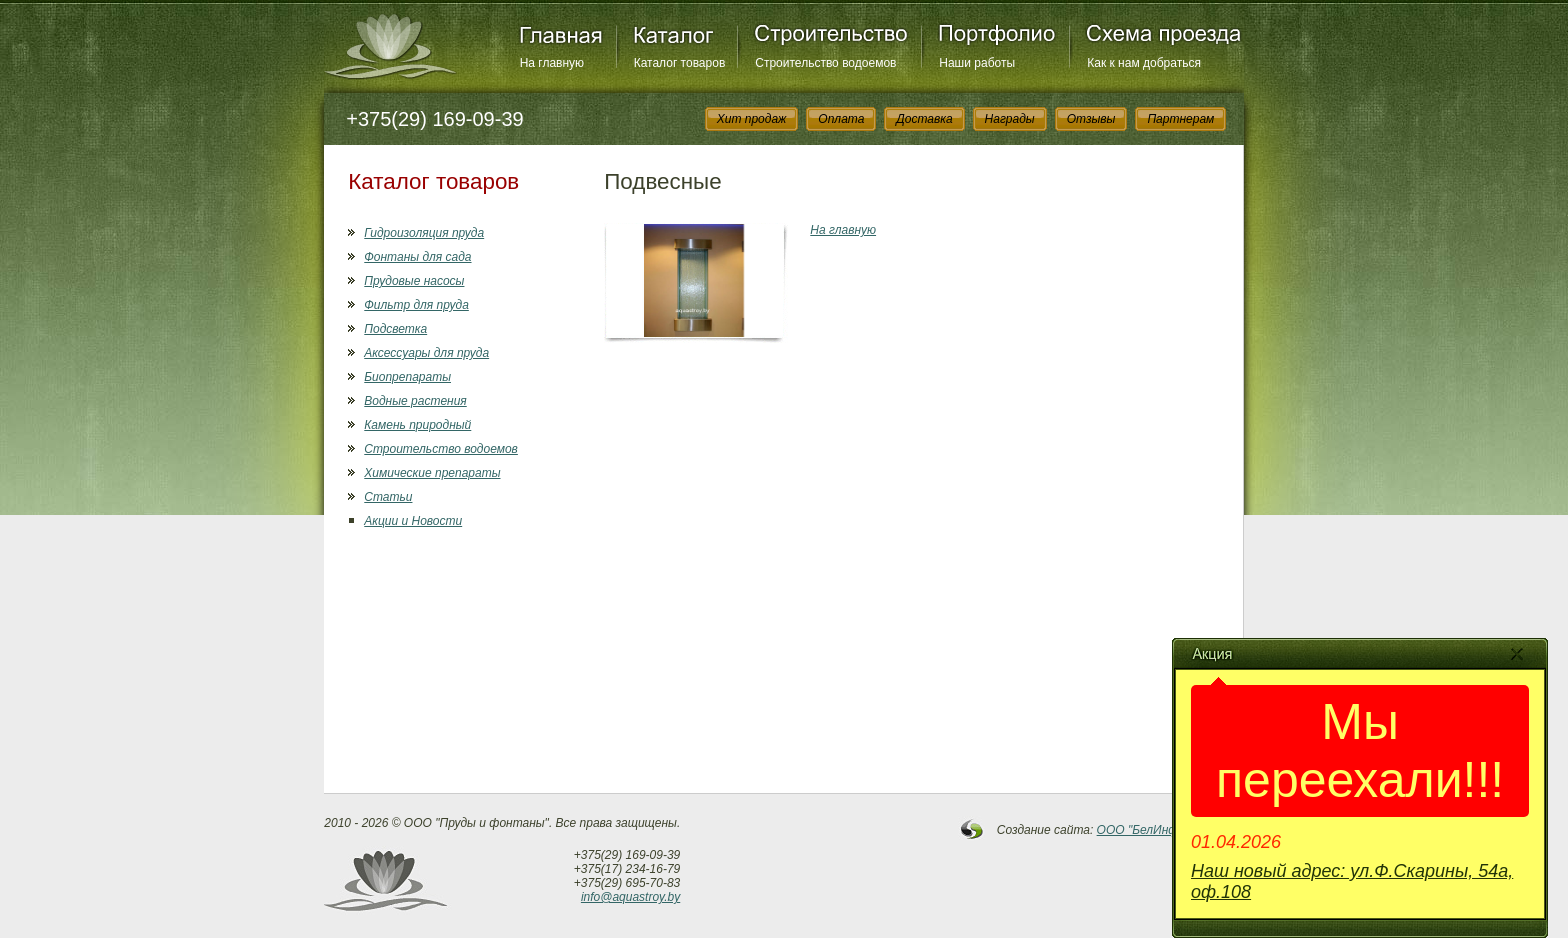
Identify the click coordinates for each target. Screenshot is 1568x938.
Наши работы (977, 63)
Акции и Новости (413, 521)
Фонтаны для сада (417, 257)
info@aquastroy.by (630, 897)
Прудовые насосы (414, 281)
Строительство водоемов (825, 63)
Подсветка (395, 329)
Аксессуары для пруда (426, 353)
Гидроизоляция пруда (424, 233)
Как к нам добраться (1144, 63)
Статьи (388, 497)
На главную (552, 63)
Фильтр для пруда (416, 305)
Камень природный (417, 425)
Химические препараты (432, 473)
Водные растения (415, 401)
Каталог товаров (680, 63)
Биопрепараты (407, 377)
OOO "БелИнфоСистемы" (1171, 830)
